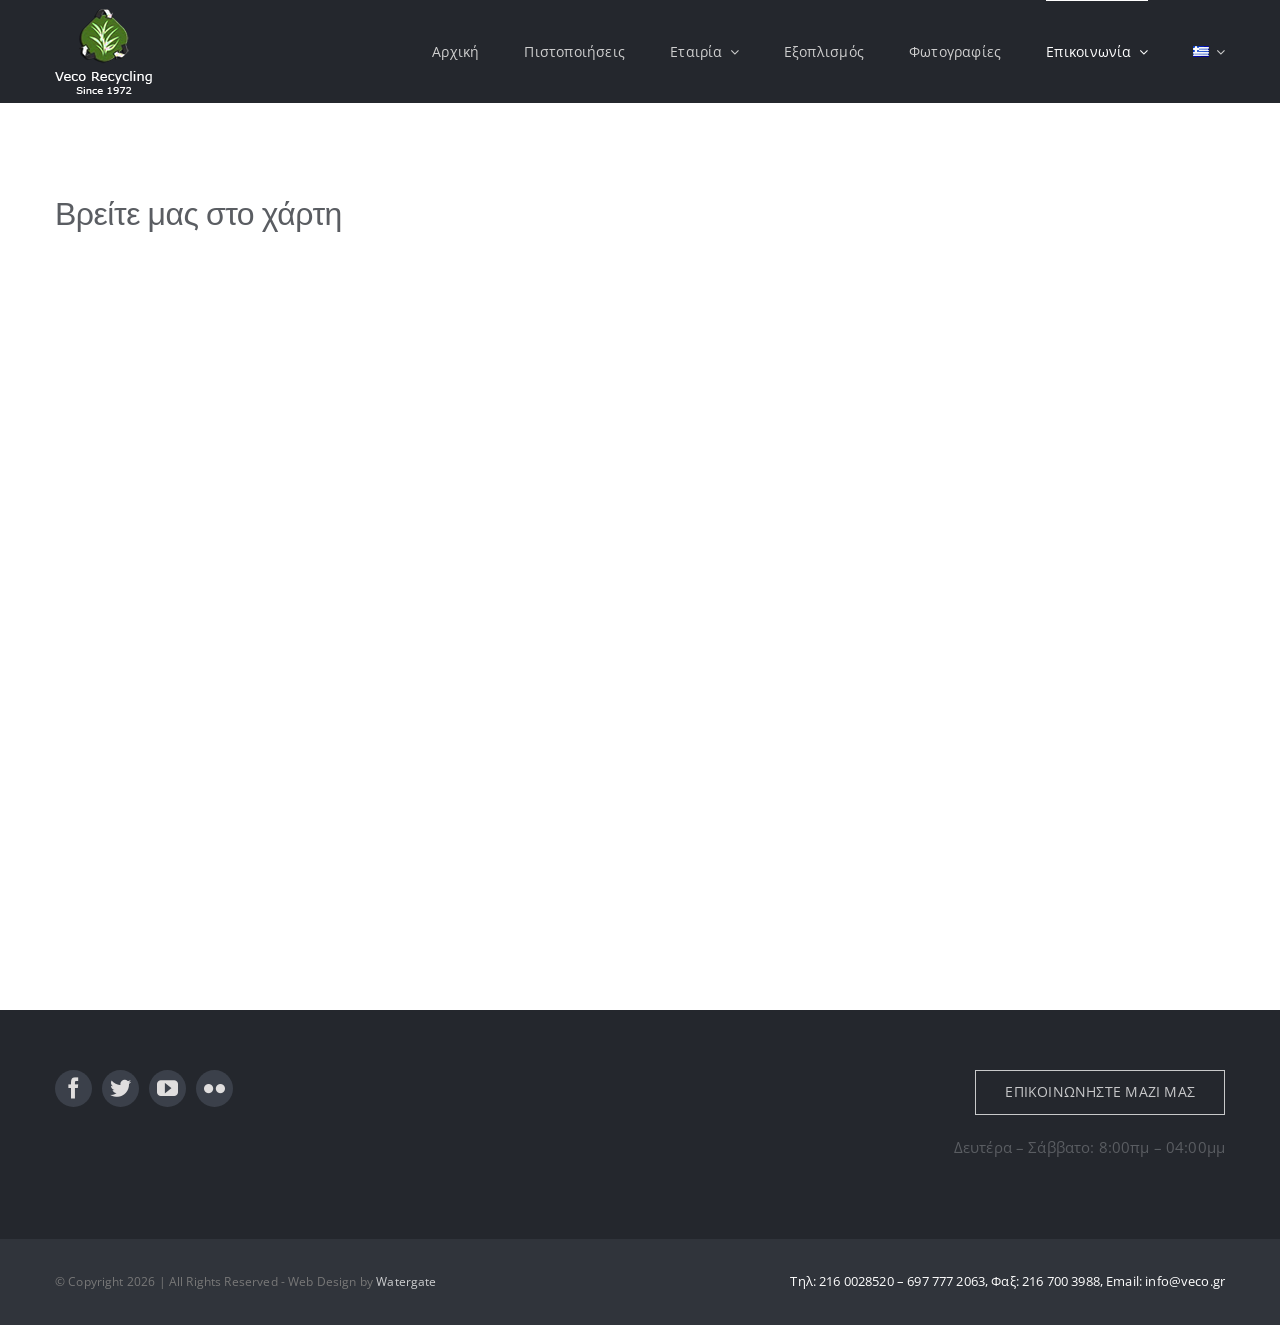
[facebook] (73, 1088)
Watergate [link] (406, 1281)
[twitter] (120, 1088)
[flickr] (214, 1088)
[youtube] (167, 1088)
